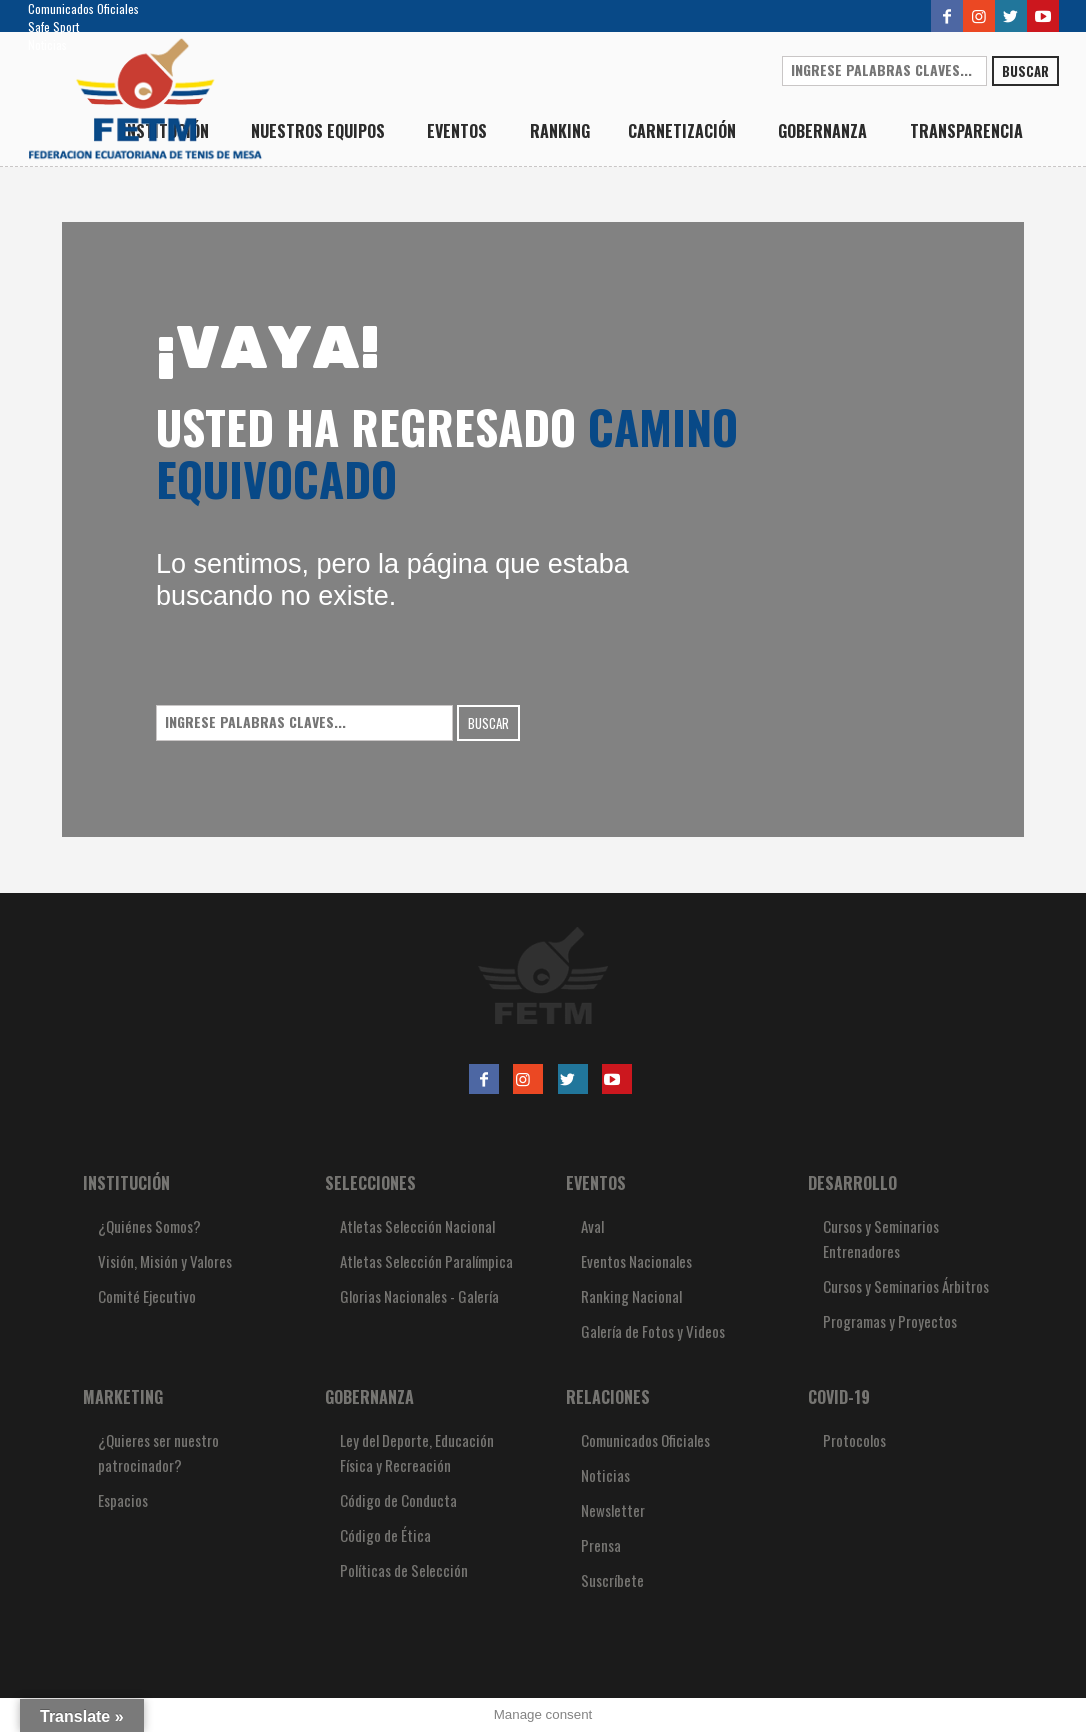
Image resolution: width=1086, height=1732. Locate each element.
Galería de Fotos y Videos (653, 1331)
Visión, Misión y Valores (165, 1261)
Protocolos (854, 1440)
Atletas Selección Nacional (417, 1226)
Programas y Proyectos (890, 1321)
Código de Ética (385, 1535)
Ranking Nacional (631, 1296)
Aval (592, 1226)
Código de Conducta (398, 1500)
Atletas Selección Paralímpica (426, 1261)
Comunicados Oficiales (83, 8)
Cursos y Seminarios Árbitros (906, 1286)
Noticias (47, 44)
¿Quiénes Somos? (149, 1226)
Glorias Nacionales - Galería (419, 1296)
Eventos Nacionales (636, 1261)
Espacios (123, 1500)
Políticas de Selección (404, 1570)
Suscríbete (612, 1580)
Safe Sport (53, 26)
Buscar (1025, 71)
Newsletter (613, 1510)
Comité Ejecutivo (147, 1296)
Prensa (601, 1545)
